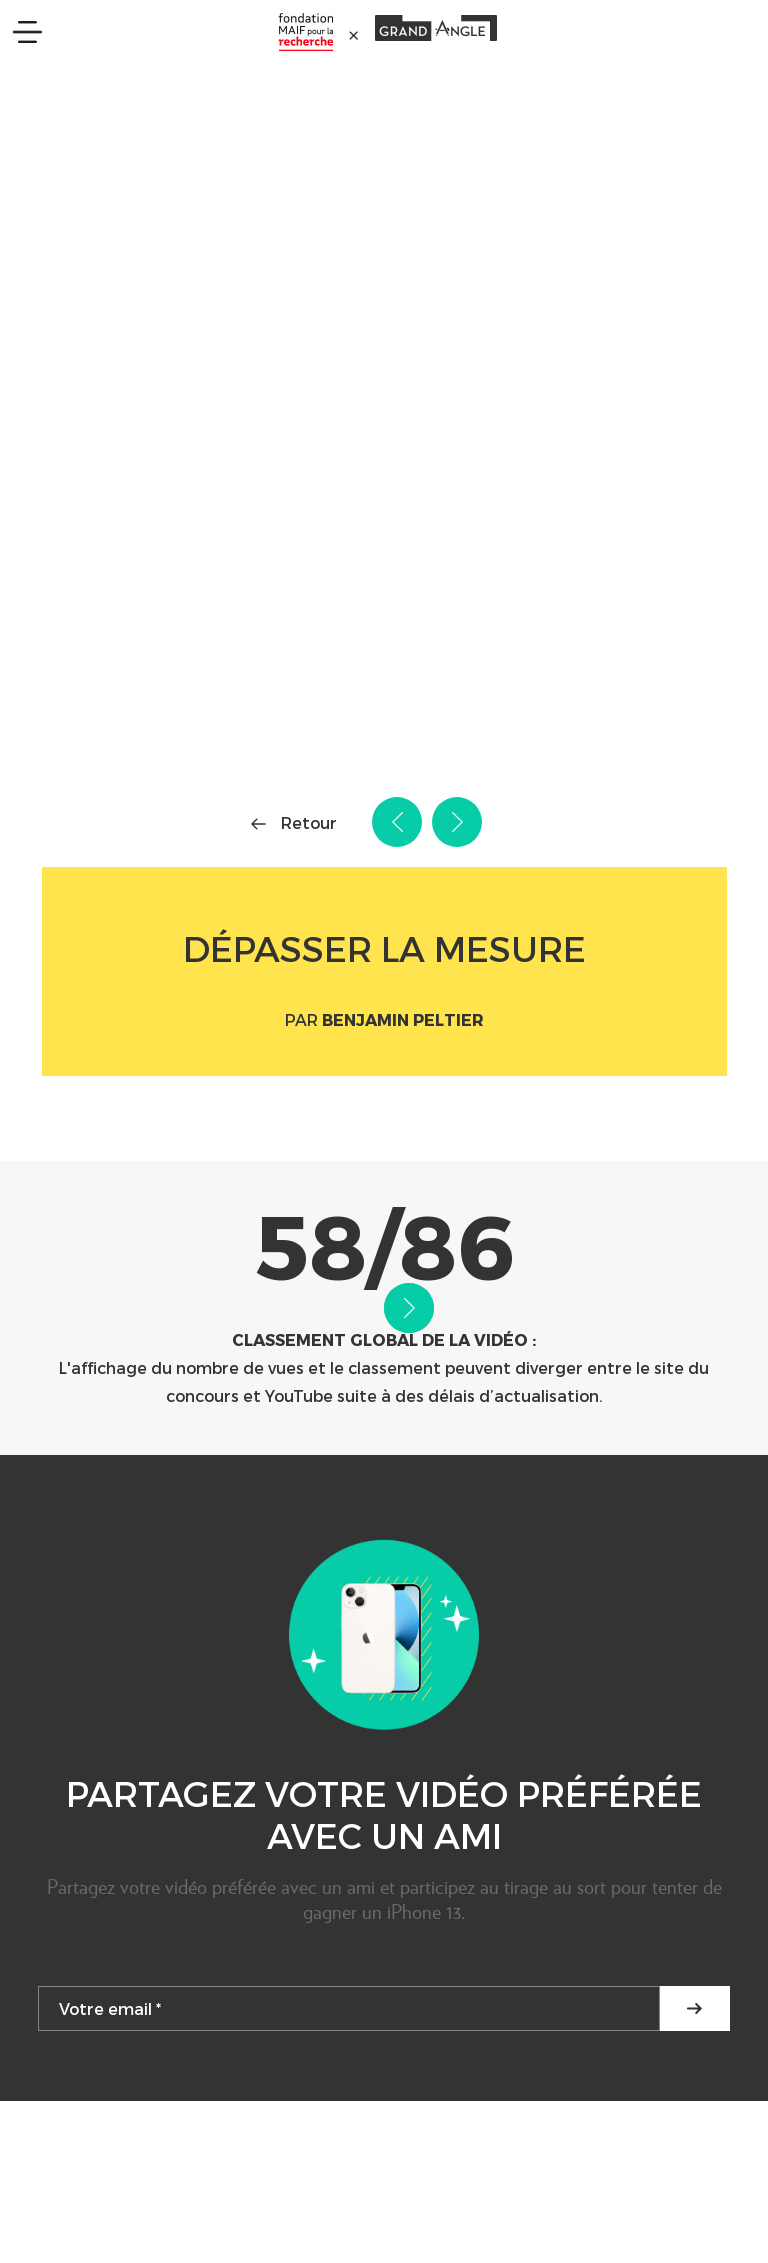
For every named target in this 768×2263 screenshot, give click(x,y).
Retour (309, 822)
